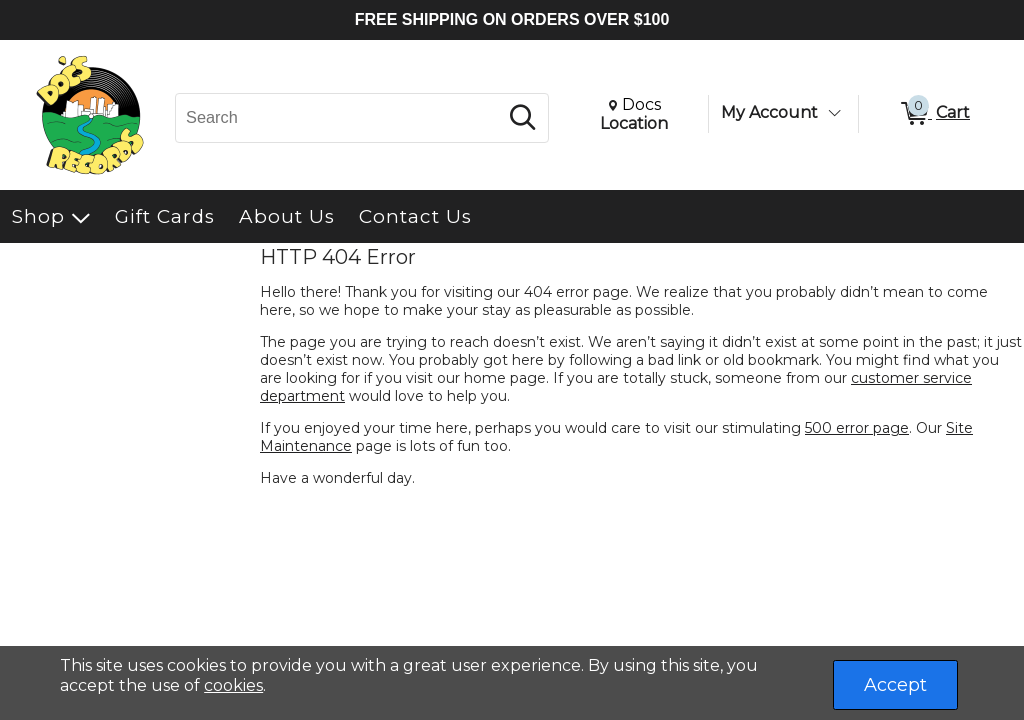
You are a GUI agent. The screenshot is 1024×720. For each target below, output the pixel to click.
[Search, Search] (339, 118)
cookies (233, 685)
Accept (895, 685)
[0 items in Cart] (934, 114)
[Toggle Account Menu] (834, 113)
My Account (769, 112)
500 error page (857, 428)
